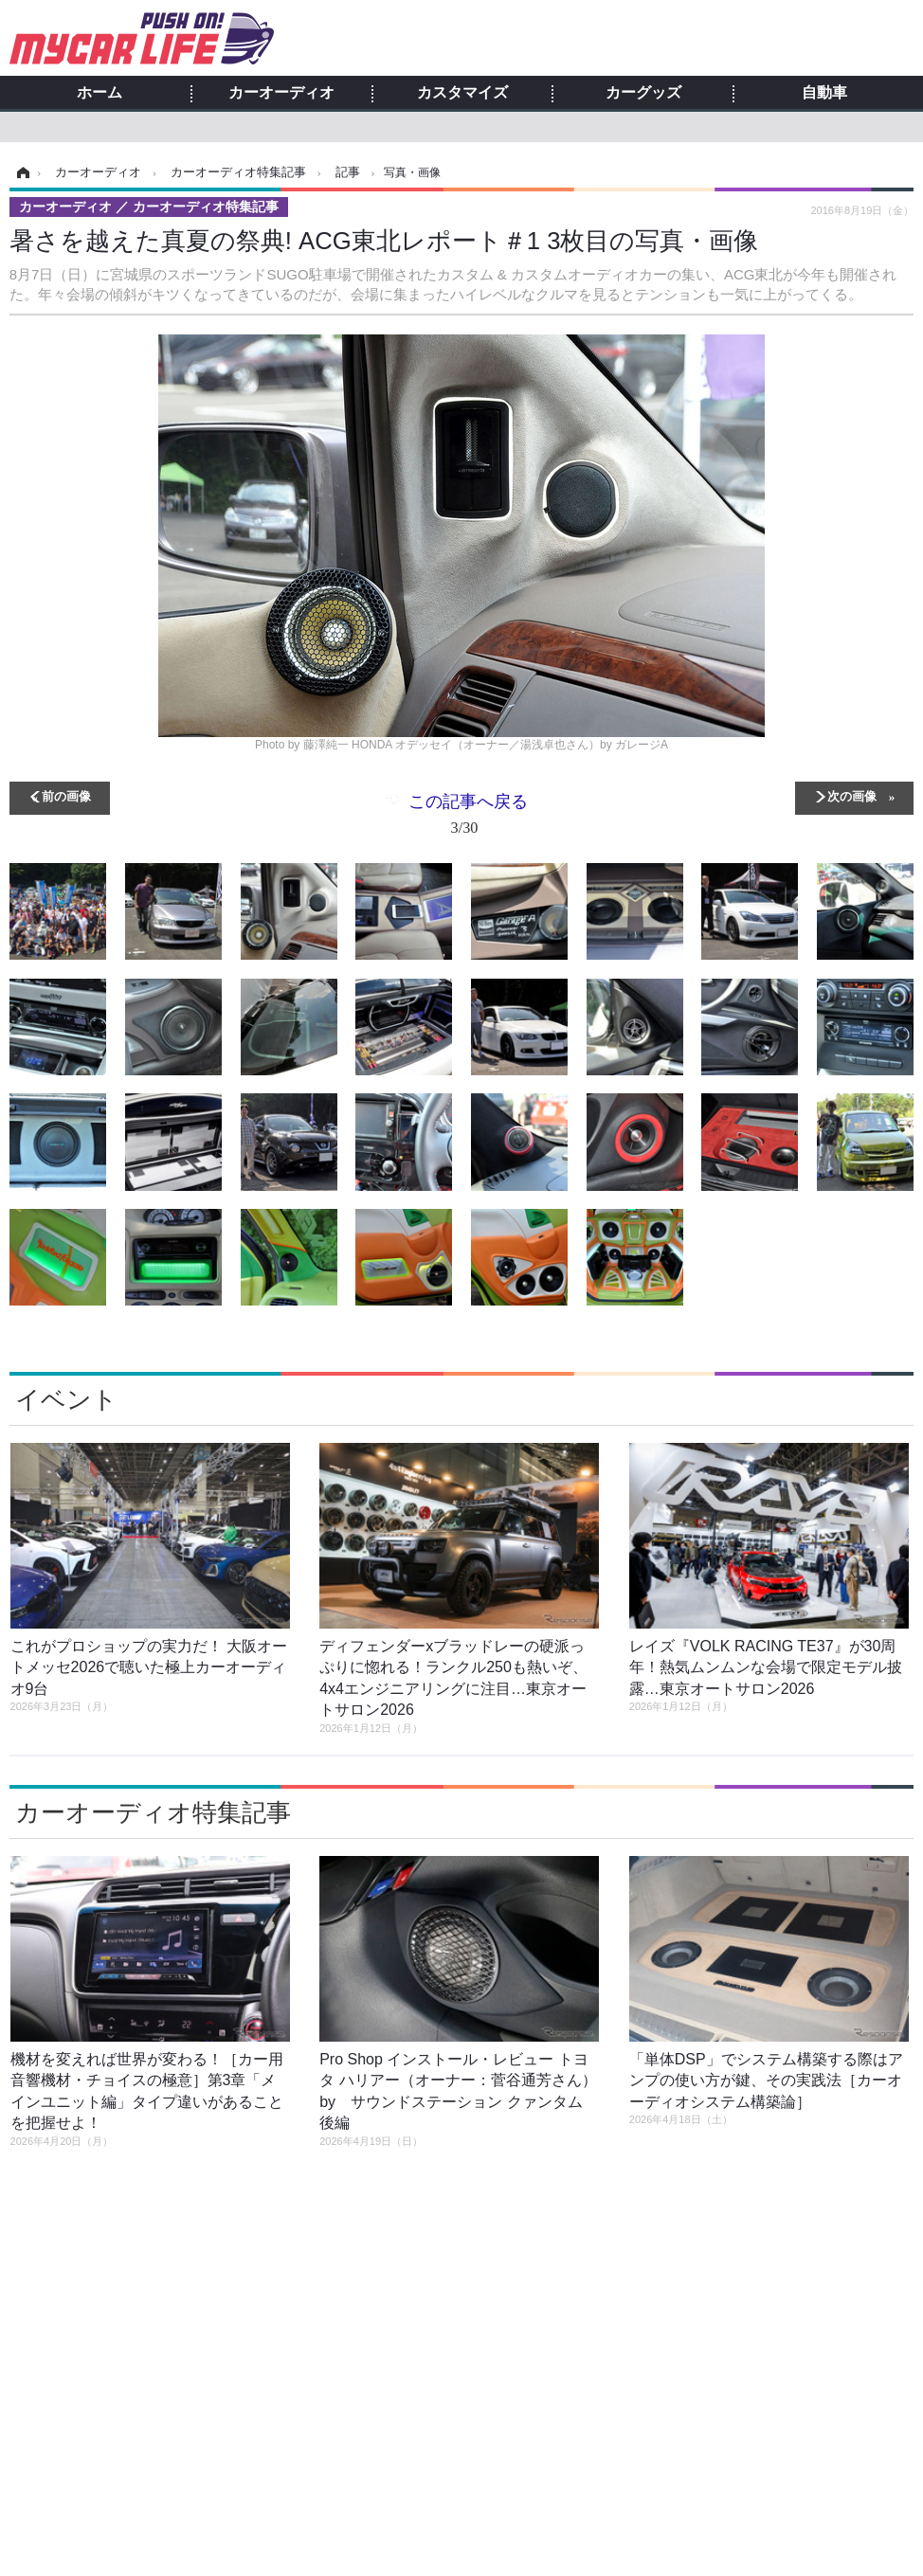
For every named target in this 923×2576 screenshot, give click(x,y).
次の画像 (852, 795)
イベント (66, 1399)
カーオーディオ (281, 92)
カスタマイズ (462, 92)
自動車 (824, 92)
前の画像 (66, 795)
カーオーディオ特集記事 (153, 1812)
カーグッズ (643, 92)
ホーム (99, 92)
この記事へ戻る (468, 818)
